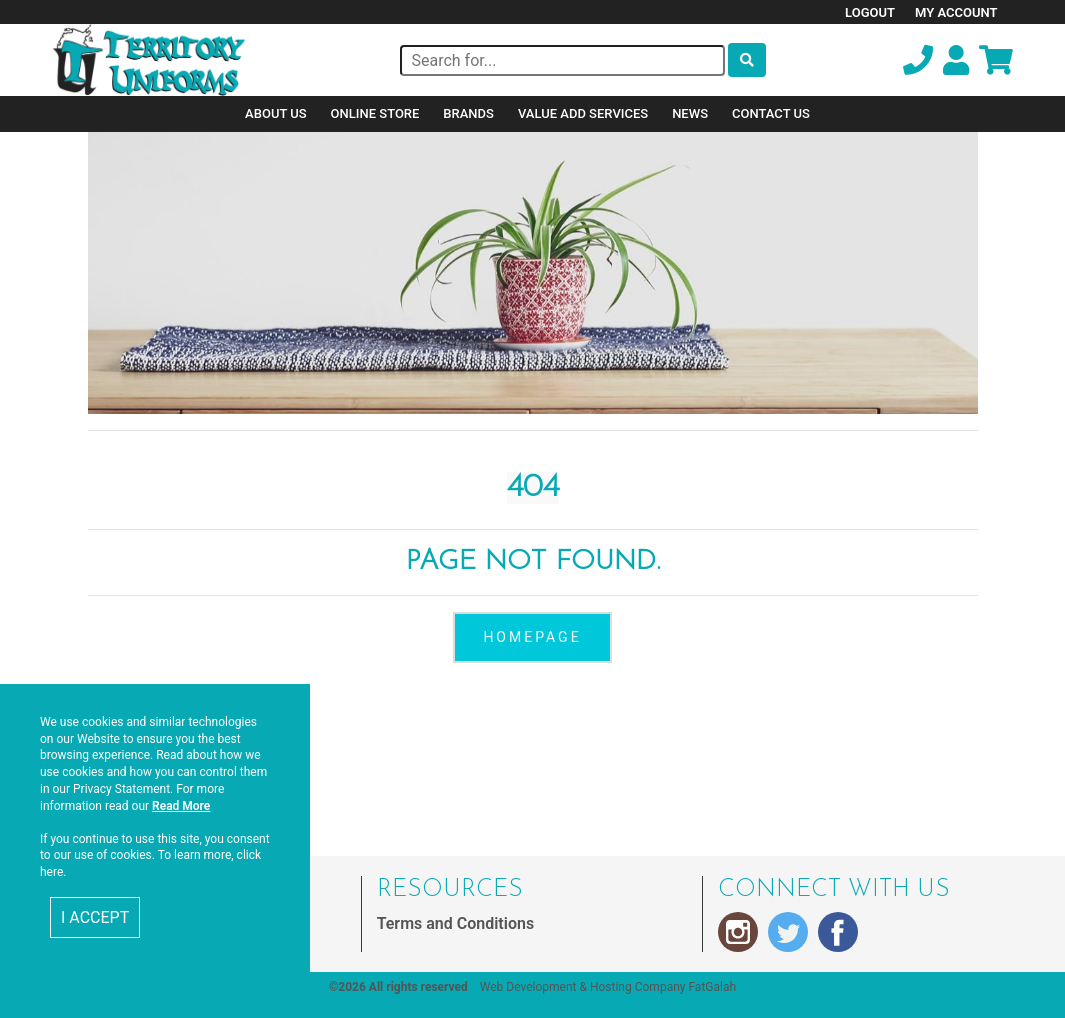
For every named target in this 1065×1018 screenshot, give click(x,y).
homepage (532, 637)
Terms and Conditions (455, 923)
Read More (181, 806)
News (690, 113)
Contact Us (771, 113)
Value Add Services (583, 113)
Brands (468, 113)
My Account (956, 12)
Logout (870, 12)
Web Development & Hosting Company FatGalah (608, 987)
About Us (276, 113)
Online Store (375, 113)
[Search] (562, 60)
